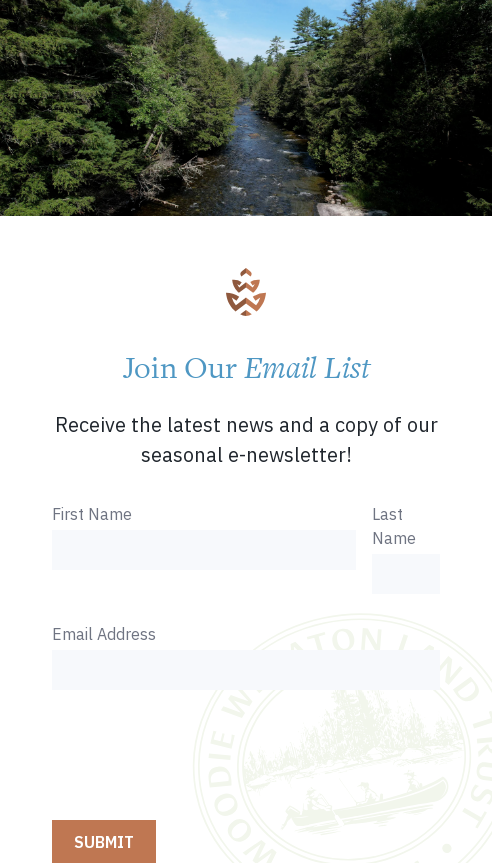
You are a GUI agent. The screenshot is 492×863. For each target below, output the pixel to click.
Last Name (394, 526)
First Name (92, 514)
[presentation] (204, 757)
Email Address (104, 634)
